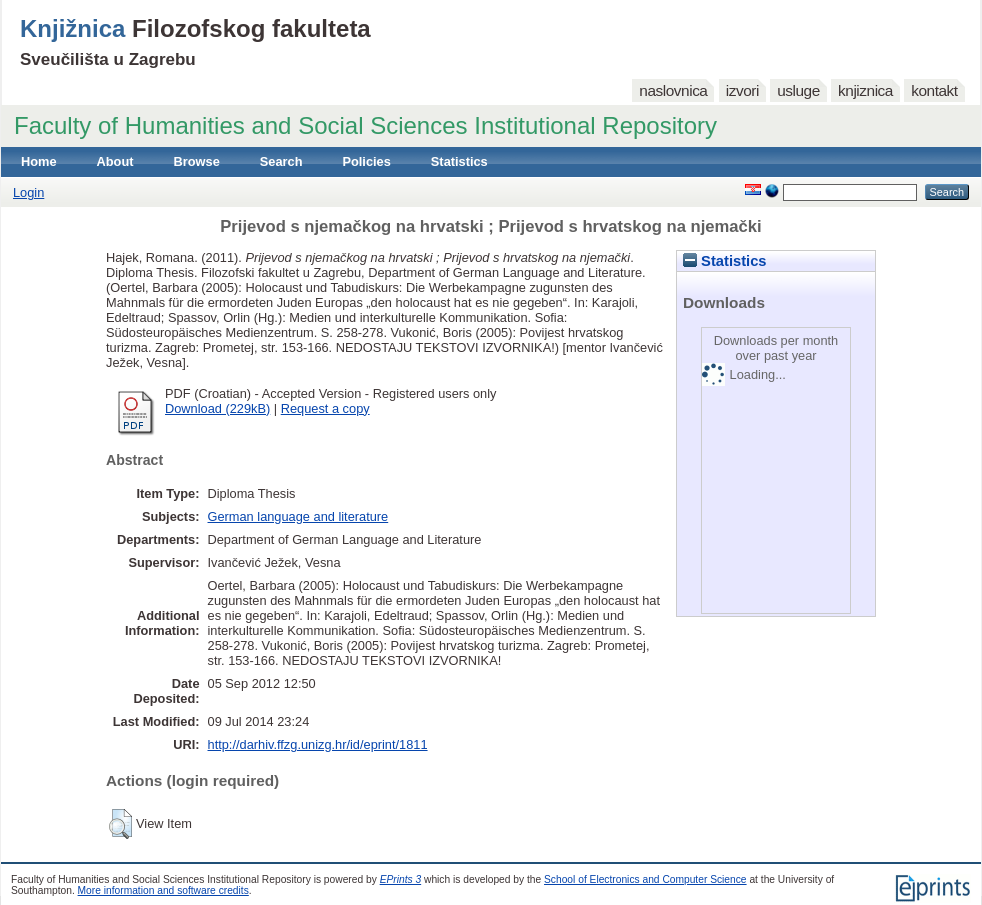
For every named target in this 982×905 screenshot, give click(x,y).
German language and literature (298, 516)
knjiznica (865, 90)
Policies (366, 161)
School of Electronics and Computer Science (645, 879)
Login (28, 192)
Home (39, 161)
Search (281, 161)
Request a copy (325, 408)
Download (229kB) (217, 408)
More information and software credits (163, 890)
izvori (742, 90)
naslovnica (673, 90)
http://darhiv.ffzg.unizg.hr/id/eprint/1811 (318, 744)
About (115, 161)
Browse (197, 161)
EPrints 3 (401, 879)
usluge (798, 90)
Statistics (459, 161)
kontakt (934, 90)
